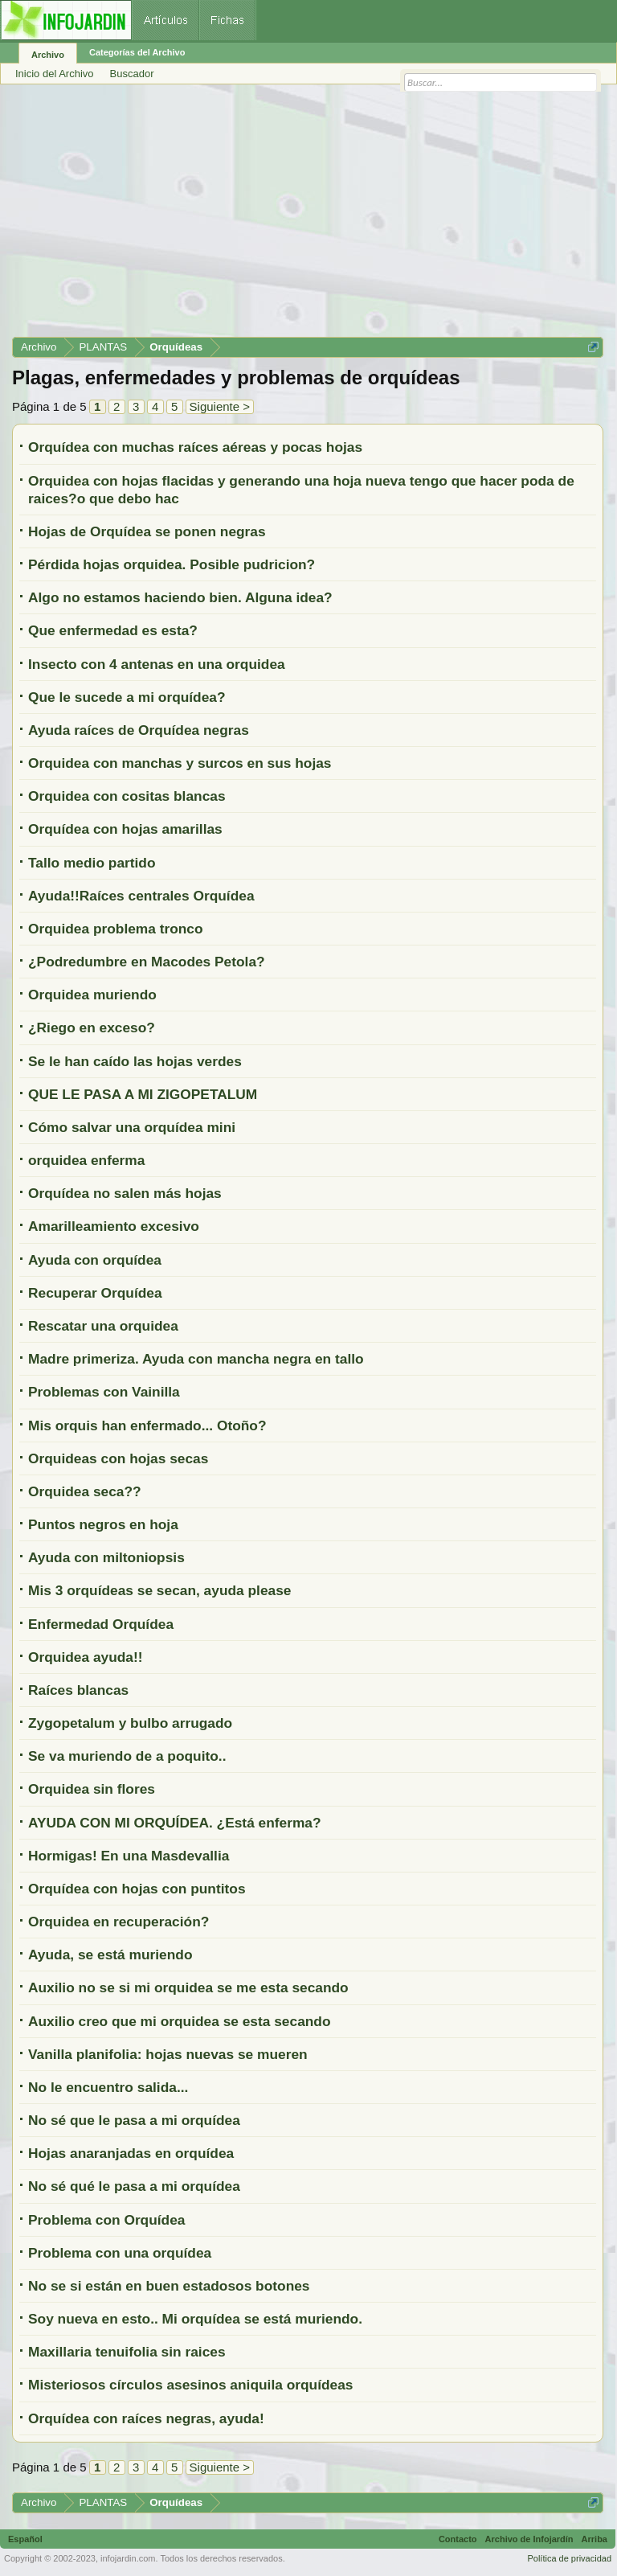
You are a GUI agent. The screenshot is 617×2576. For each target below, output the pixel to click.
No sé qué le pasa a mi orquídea (134, 2186)
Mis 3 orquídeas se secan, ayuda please (159, 1590)
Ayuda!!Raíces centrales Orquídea (141, 896)
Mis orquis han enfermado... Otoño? (147, 1425)
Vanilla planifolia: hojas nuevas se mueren (168, 2054)
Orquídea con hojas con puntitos (137, 1889)
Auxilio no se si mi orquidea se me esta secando (188, 1987)
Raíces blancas (78, 1690)
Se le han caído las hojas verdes (135, 1061)
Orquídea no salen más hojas (125, 1193)
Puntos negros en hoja (103, 1524)
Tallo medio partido (92, 863)
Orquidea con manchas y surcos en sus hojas (180, 763)
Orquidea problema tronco (115, 929)
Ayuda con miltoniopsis (106, 1557)
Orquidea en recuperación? (118, 1922)
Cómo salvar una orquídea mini (131, 1127)
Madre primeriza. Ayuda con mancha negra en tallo (196, 1359)
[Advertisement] (307, 216)
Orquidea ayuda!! (85, 1657)
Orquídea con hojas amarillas (125, 829)
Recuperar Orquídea (95, 1293)
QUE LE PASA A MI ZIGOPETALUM (142, 1094)
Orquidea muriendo (92, 995)
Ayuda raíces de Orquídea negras (138, 730)
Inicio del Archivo (54, 74)
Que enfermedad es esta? (113, 630)
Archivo (47, 54)
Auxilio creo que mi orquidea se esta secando (179, 2021)
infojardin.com (127, 2558)
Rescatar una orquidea (103, 1326)
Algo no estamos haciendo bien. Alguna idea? (180, 597)
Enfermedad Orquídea (101, 1624)
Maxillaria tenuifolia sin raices (127, 2352)
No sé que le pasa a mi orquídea (134, 2120)
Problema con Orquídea (106, 2220)
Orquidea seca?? (84, 1491)
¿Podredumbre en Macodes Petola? (146, 962)
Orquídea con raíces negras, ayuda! (146, 2418)
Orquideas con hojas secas (118, 1458)
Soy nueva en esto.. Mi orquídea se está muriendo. (195, 2319)
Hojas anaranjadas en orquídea (131, 2153)
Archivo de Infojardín (529, 2539)
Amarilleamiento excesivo (113, 1226)
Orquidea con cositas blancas (127, 796)
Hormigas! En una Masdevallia (128, 1856)
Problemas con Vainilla (104, 1392)
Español (25, 2539)
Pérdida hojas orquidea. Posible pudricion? (171, 564)
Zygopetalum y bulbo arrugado (130, 1723)
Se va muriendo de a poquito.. (127, 1756)
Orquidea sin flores (91, 1789)
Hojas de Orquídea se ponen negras (147, 531)
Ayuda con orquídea (94, 1260)
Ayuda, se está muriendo (110, 1954)
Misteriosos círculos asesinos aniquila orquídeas (190, 2385)
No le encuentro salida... (108, 2087)
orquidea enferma (86, 1160)
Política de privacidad (569, 2558)
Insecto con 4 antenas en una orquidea (156, 664)
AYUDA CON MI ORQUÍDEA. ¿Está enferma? (174, 1823)
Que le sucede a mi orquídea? (127, 697)
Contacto (458, 2539)
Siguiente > (220, 406)
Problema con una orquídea (119, 2253)
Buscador (132, 74)
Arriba (594, 2539)
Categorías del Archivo (137, 52)
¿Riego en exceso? (91, 1027)
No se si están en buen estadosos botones (169, 2286)
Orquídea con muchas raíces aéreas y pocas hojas (195, 447)
